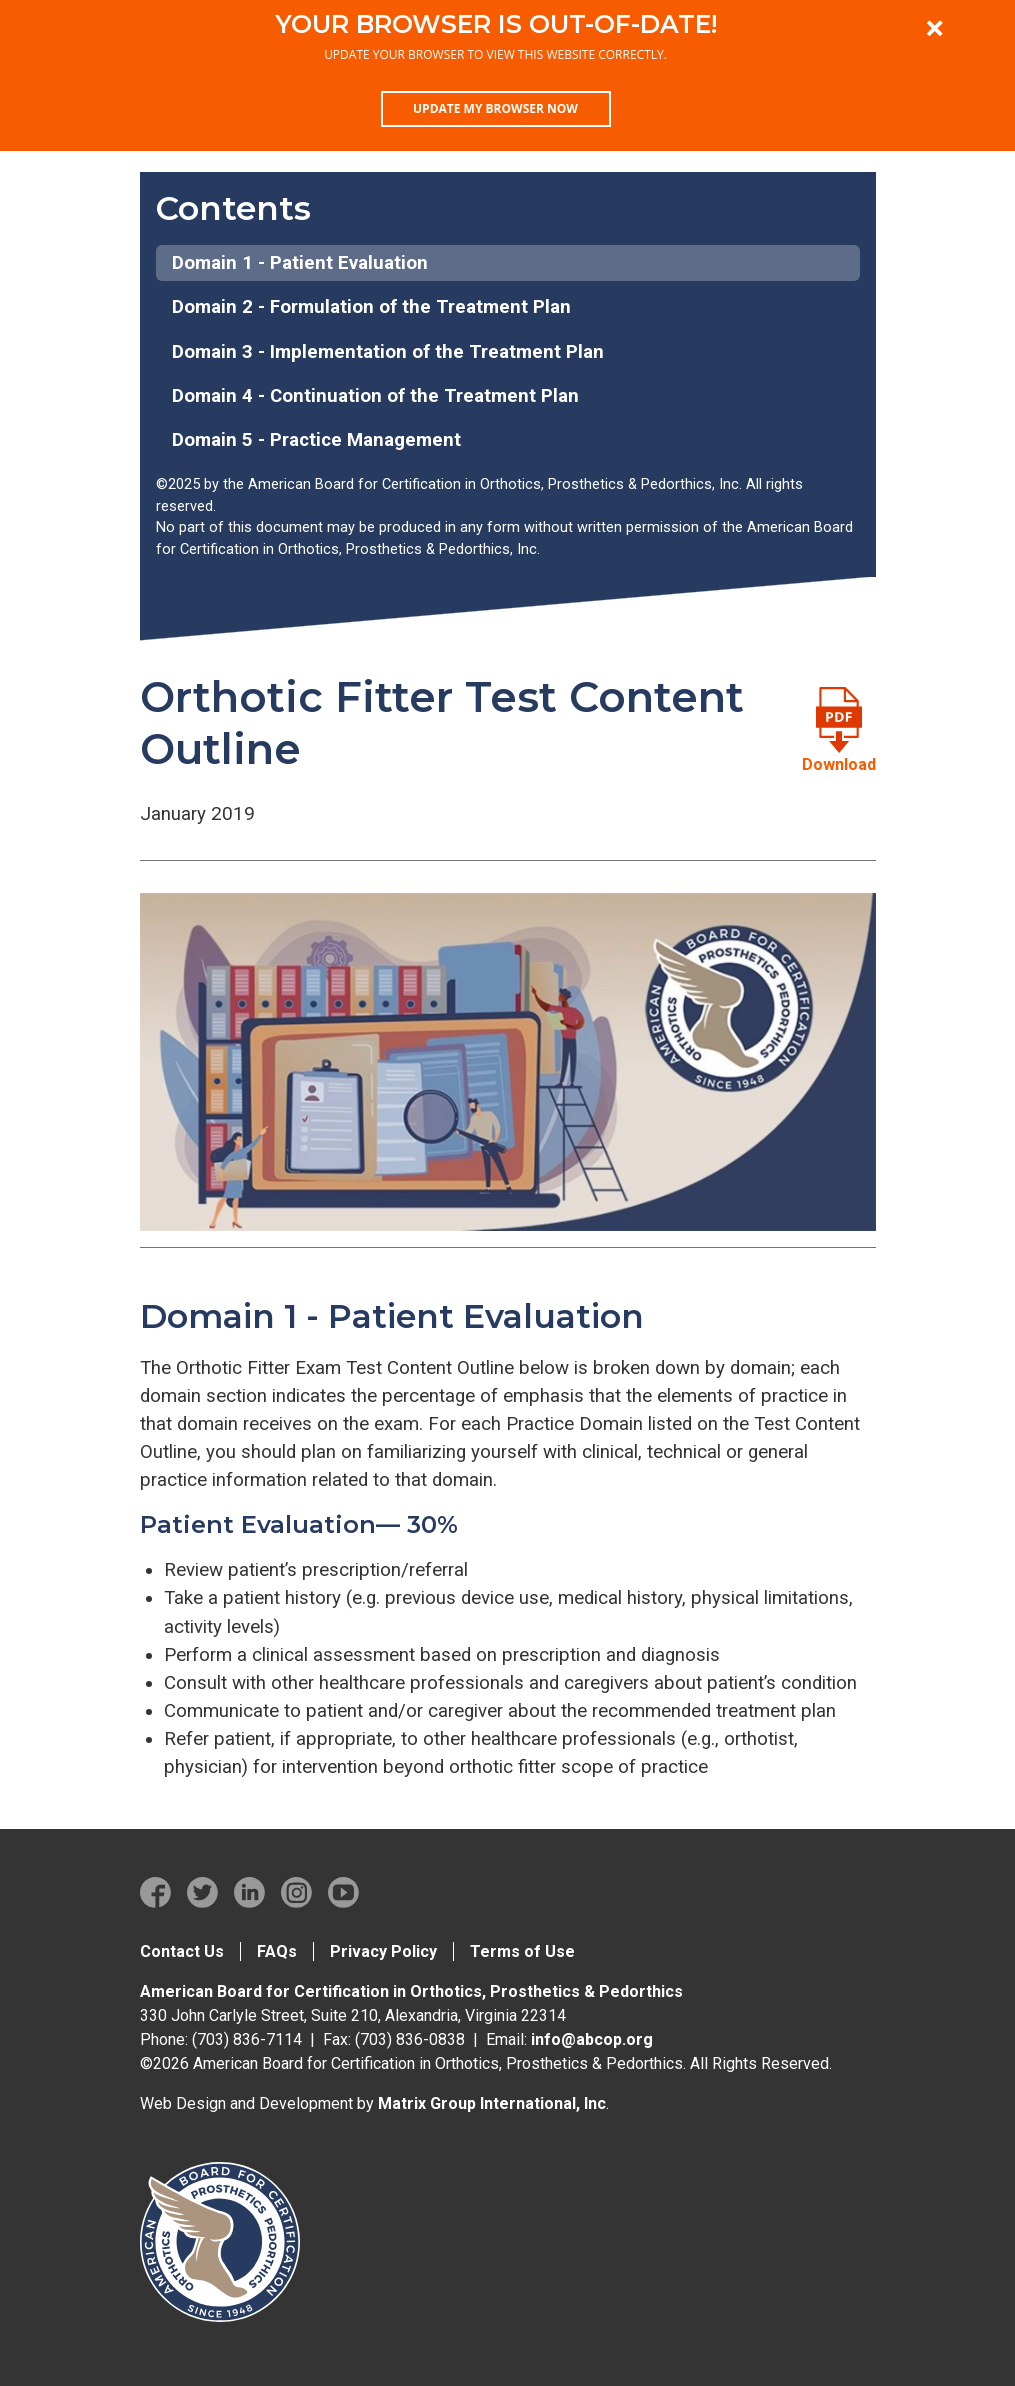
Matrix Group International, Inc (492, 2103)
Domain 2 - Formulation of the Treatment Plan (371, 307)
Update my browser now (495, 108)
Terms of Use (522, 1951)
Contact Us (182, 1951)
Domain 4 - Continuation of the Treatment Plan (375, 396)
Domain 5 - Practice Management (316, 440)
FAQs (277, 1951)
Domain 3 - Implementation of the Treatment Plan (388, 352)
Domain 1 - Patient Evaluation (300, 263)
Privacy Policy (383, 1951)
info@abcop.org (592, 2039)
